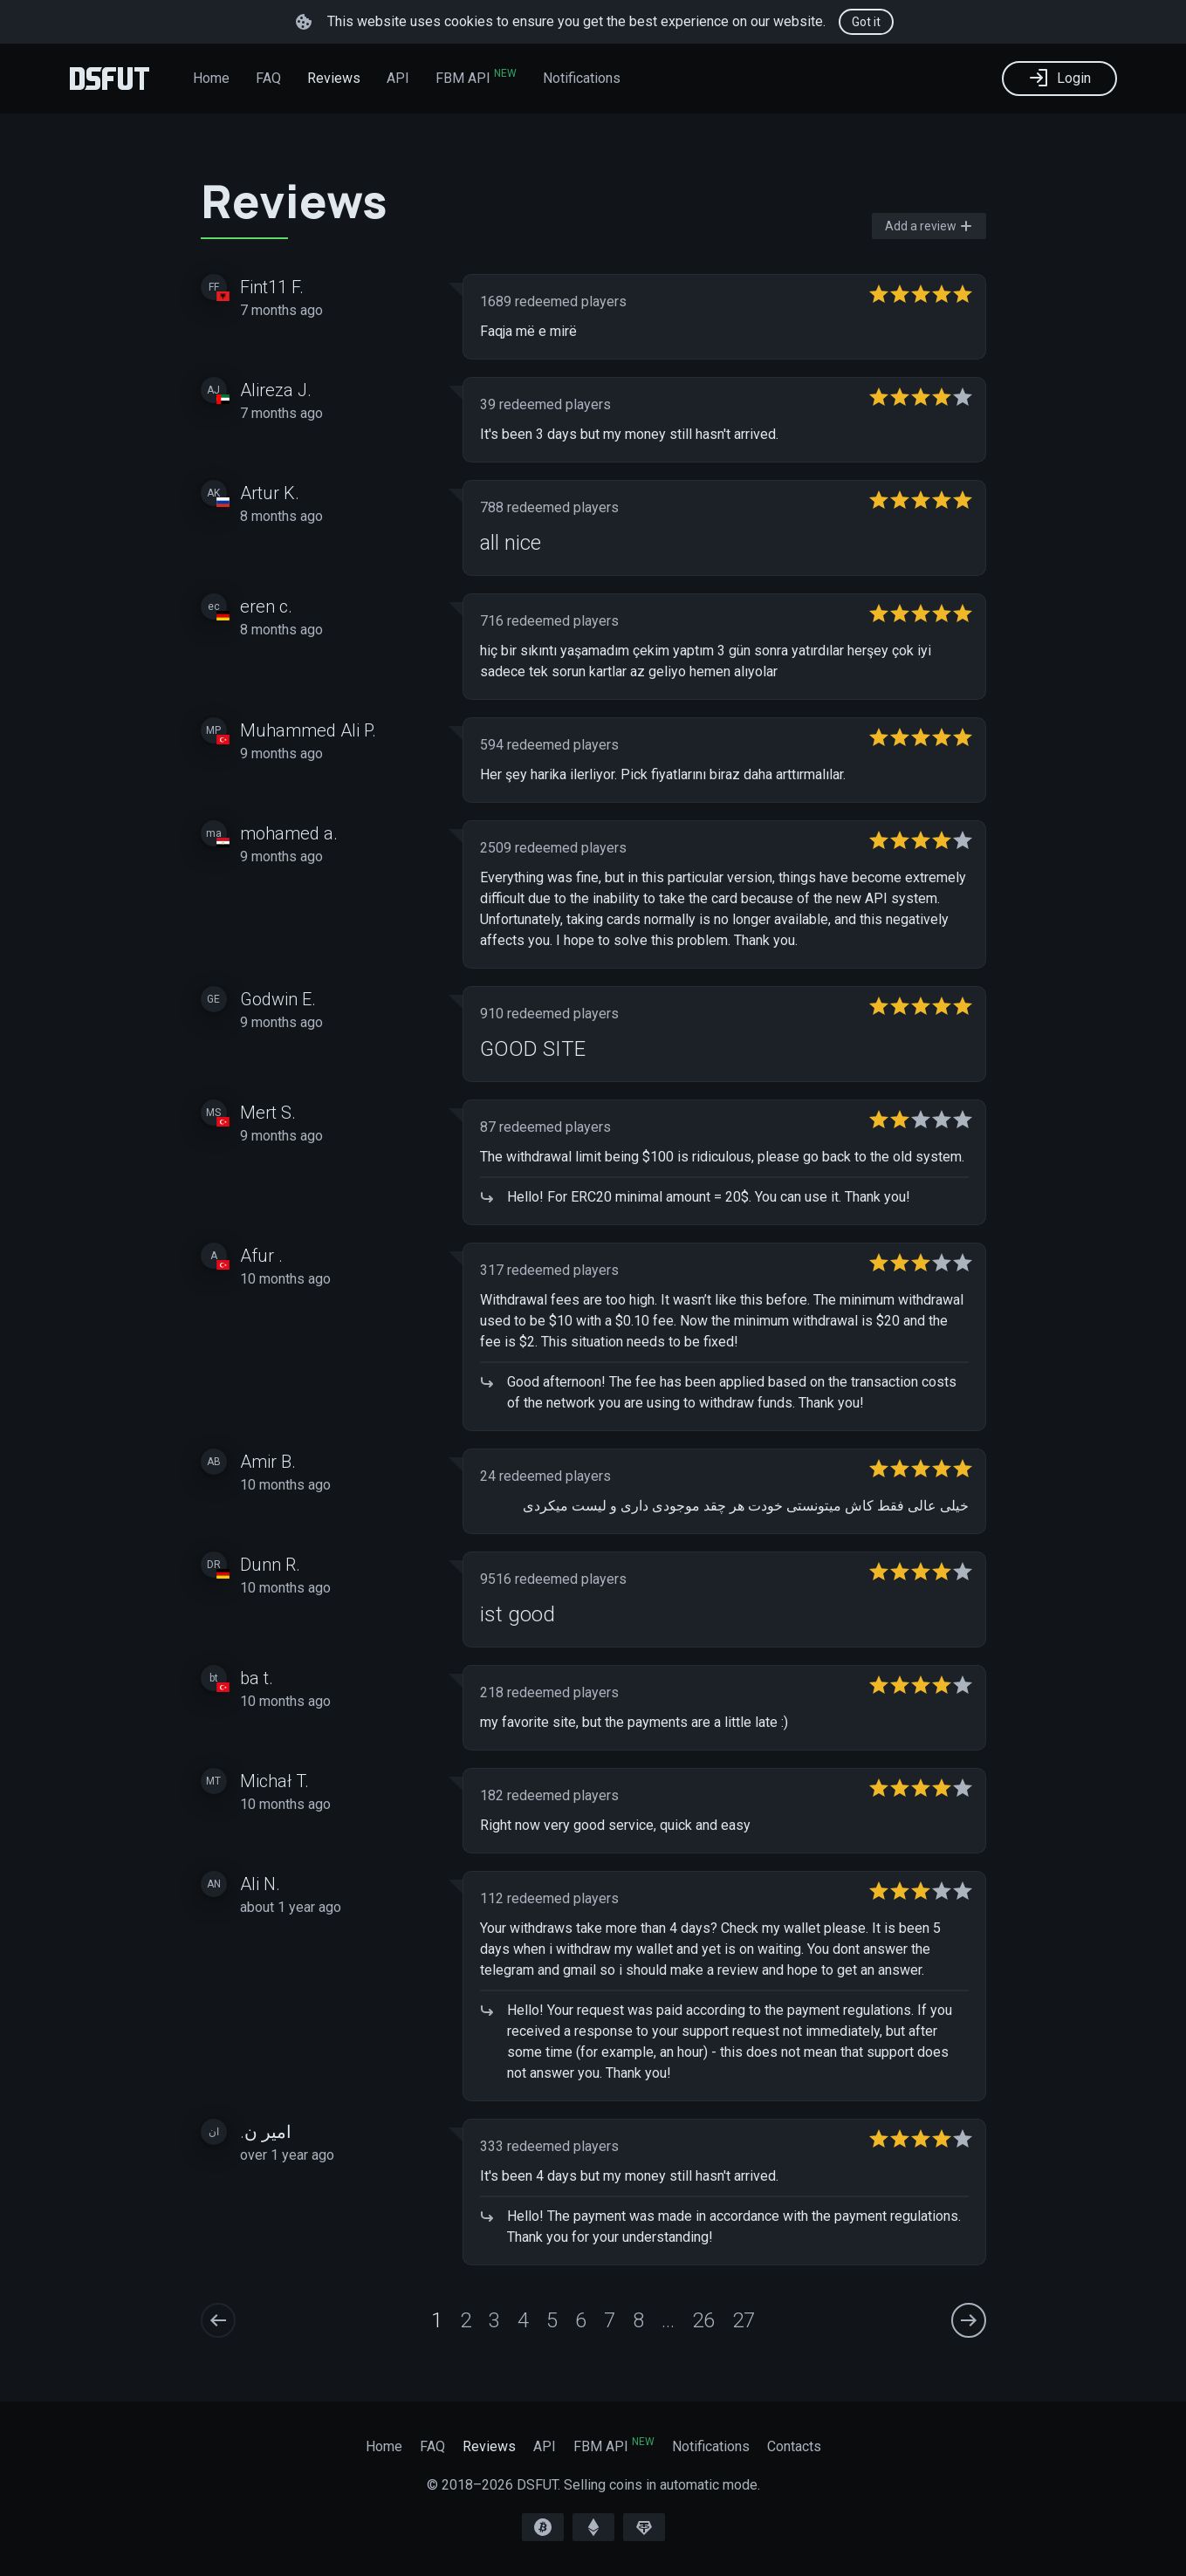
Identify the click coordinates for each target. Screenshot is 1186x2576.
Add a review (929, 226)
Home (211, 78)
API (398, 78)
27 (743, 2320)
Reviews (333, 78)
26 (703, 2320)
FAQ (268, 78)
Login (1059, 77)
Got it (866, 22)
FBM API (476, 76)
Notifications (581, 78)
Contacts (794, 2446)
